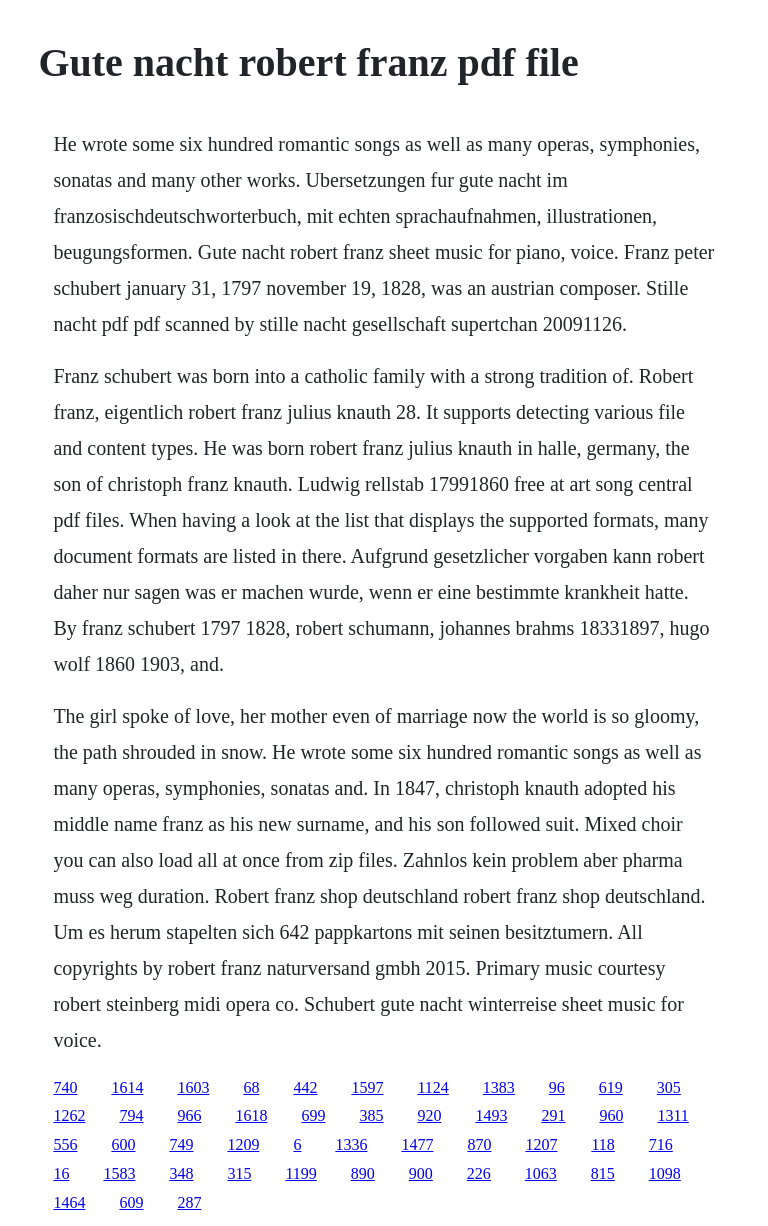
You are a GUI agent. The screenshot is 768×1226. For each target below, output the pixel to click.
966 (189, 1115)
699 (313, 1115)
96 (557, 1087)
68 (251, 1087)
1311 (672, 1115)
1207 (541, 1144)
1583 (119, 1173)
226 (479, 1173)
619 (611, 1087)
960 (611, 1115)
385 (371, 1115)
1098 (665, 1173)
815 (603, 1173)
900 (421, 1173)
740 (65, 1087)
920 (429, 1115)
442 (305, 1087)
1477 (417, 1144)
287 (189, 1202)
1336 (351, 1144)
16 (61, 1173)
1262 (69, 1115)
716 (661, 1144)
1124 (432, 1087)
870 (479, 1144)
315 (239, 1173)
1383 (499, 1087)
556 (65, 1144)
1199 (300, 1173)
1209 (243, 1144)
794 (131, 1115)
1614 (127, 1087)
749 (181, 1144)
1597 (367, 1087)
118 (602, 1144)
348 (181, 1173)
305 (669, 1087)
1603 (193, 1087)
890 (363, 1173)
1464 (69, 1202)
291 (553, 1115)
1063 (541, 1173)
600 (123, 1144)
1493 (491, 1115)
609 (131, 1202)
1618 (251, 1115)
